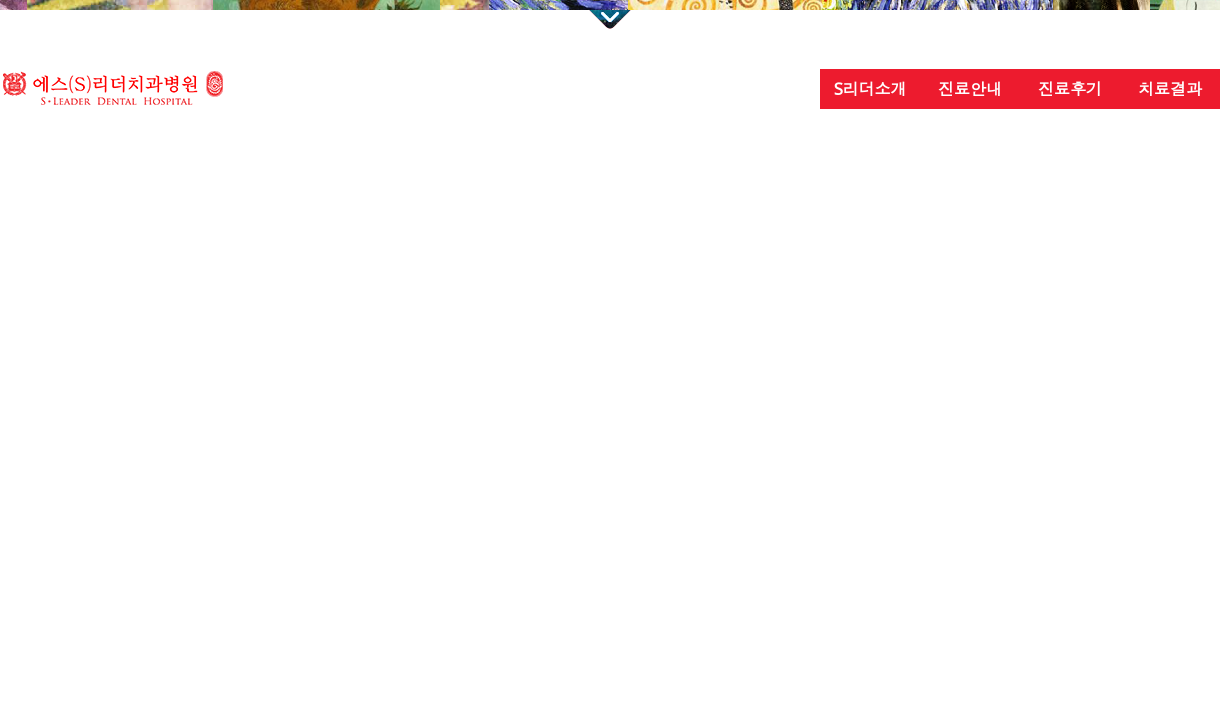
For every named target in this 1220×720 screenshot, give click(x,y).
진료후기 (1070, 89)
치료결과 (1170, 89)
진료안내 (970, 89)
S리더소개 (870, 89)
